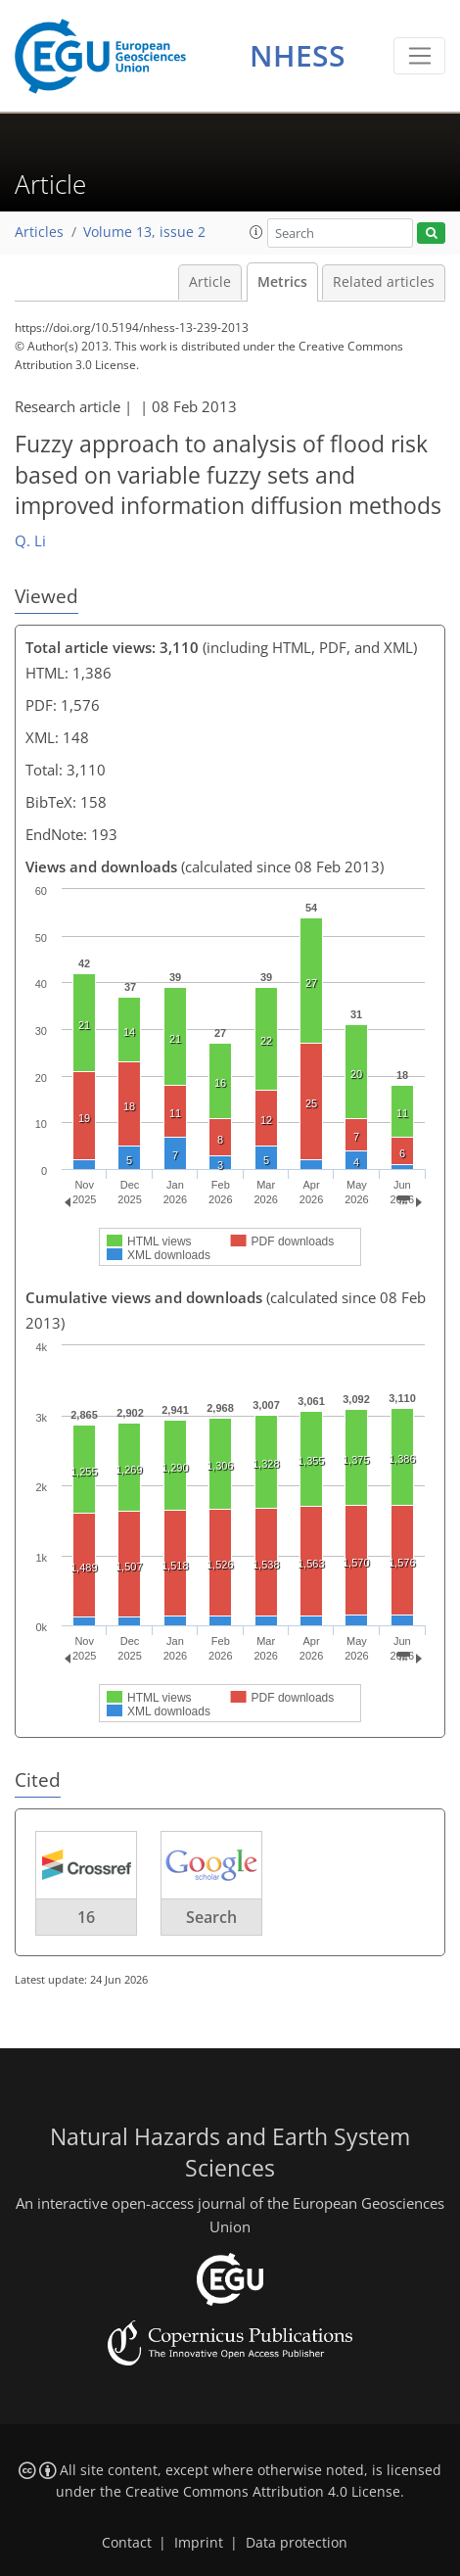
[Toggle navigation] (419, 55)
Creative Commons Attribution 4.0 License (262, 2492)
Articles (39, 232)
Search (211, 1917)
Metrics (282, 282)
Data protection (296, 2543)
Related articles (384, 282)
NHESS (297, 55)
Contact (127, 2543)
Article (210, 282)
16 (86, 1917)
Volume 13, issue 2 (144, 232)
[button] (256, 232)
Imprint (198, 2543)
